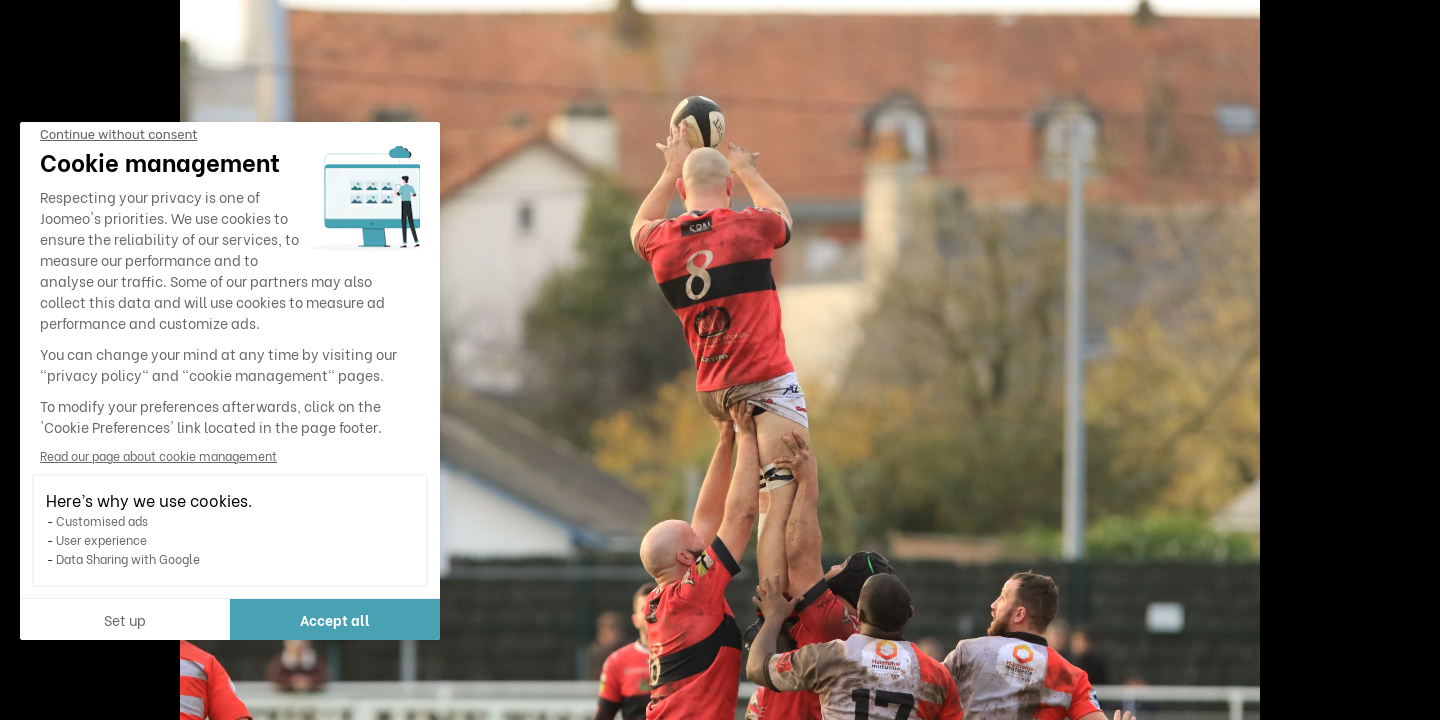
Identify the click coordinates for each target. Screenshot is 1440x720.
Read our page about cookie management (158, 455)
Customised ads (102, 520)
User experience (101, 539)
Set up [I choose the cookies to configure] (125, 619)
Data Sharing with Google (128, 558)
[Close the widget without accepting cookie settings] (118, 135)
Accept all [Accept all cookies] (335, 619)
